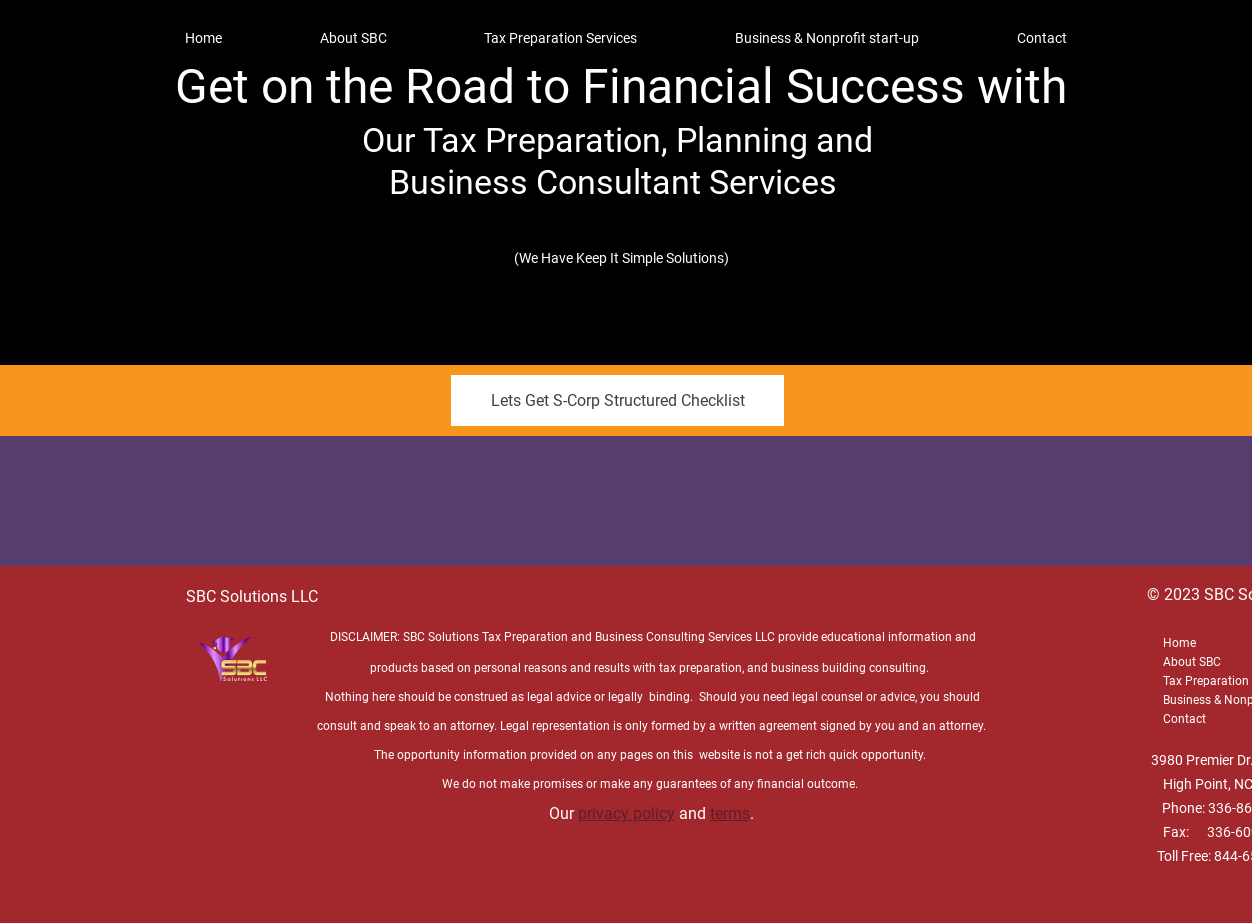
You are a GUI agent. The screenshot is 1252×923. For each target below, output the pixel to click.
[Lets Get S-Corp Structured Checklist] (617, 400)
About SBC (1192, 662)
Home (1179, 643)
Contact (1184, 719)
